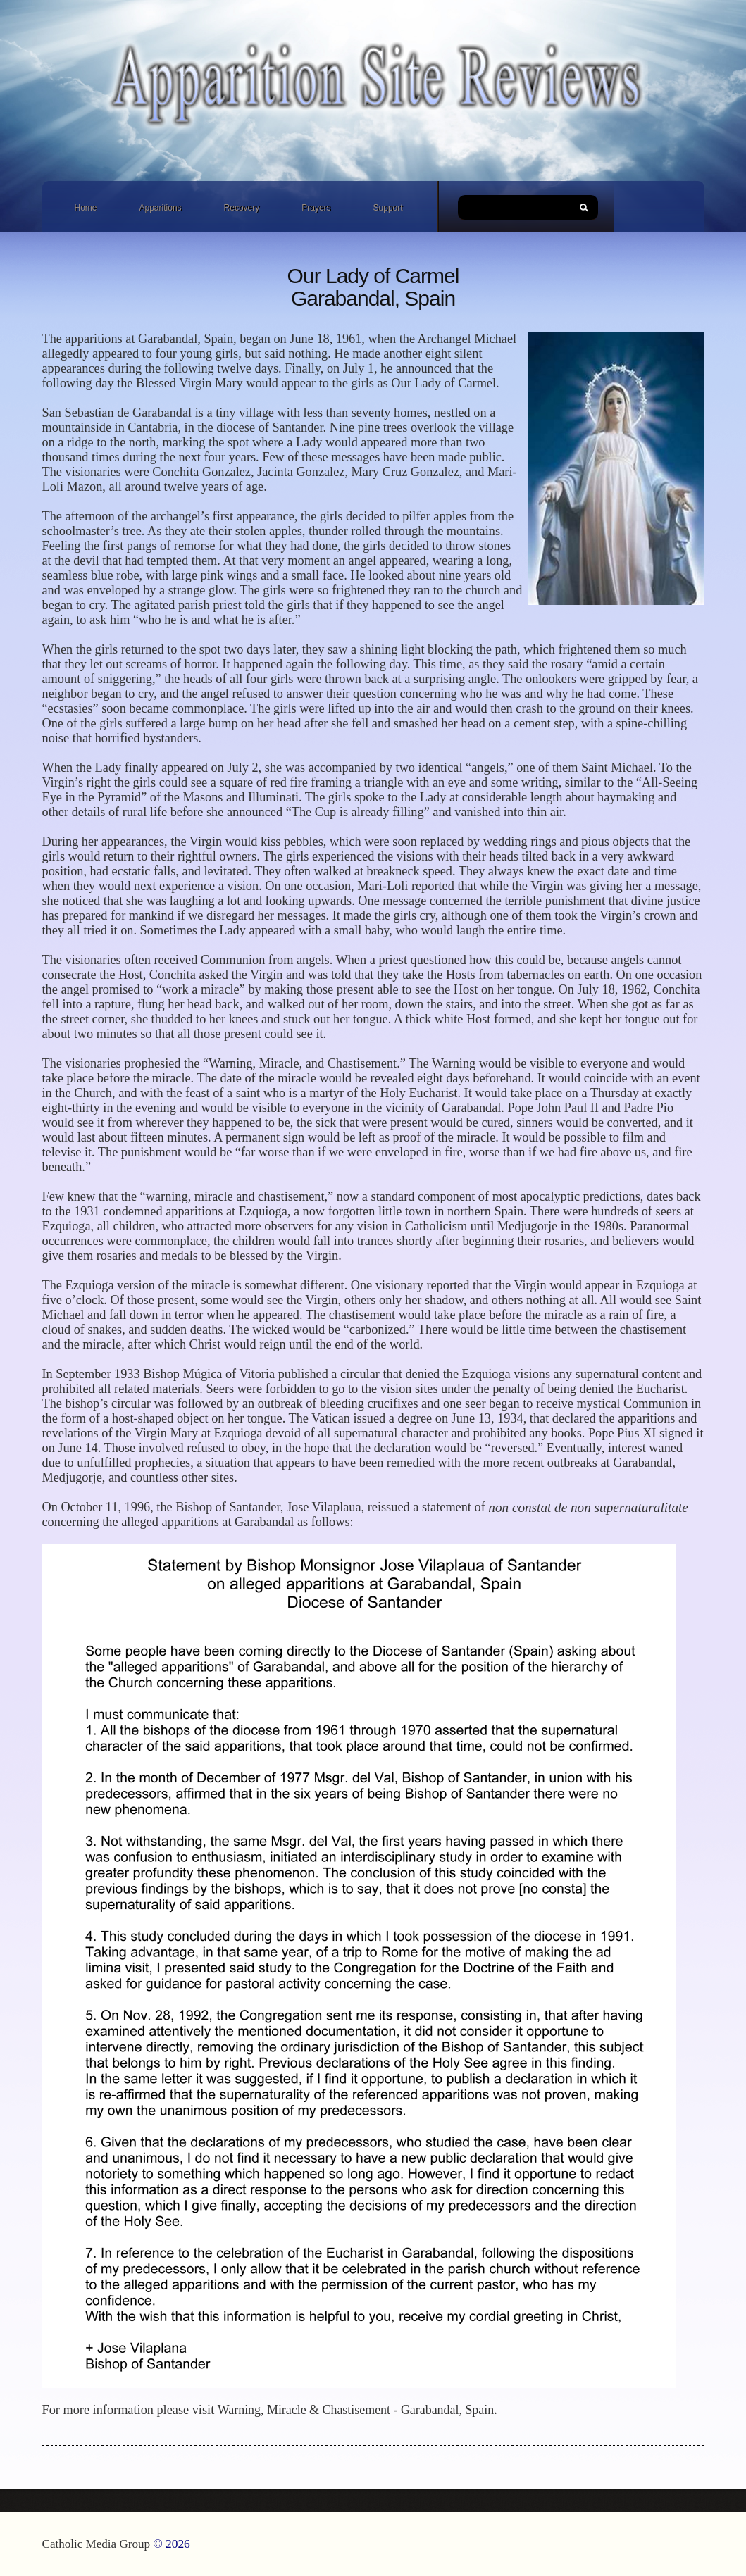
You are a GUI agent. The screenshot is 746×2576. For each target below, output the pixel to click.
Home (86, 208)
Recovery (242, 208)
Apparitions (160, 208)
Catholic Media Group (96, 2544)
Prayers (315, 208)
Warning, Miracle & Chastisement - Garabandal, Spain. (357, 2410)
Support (388, 208)
